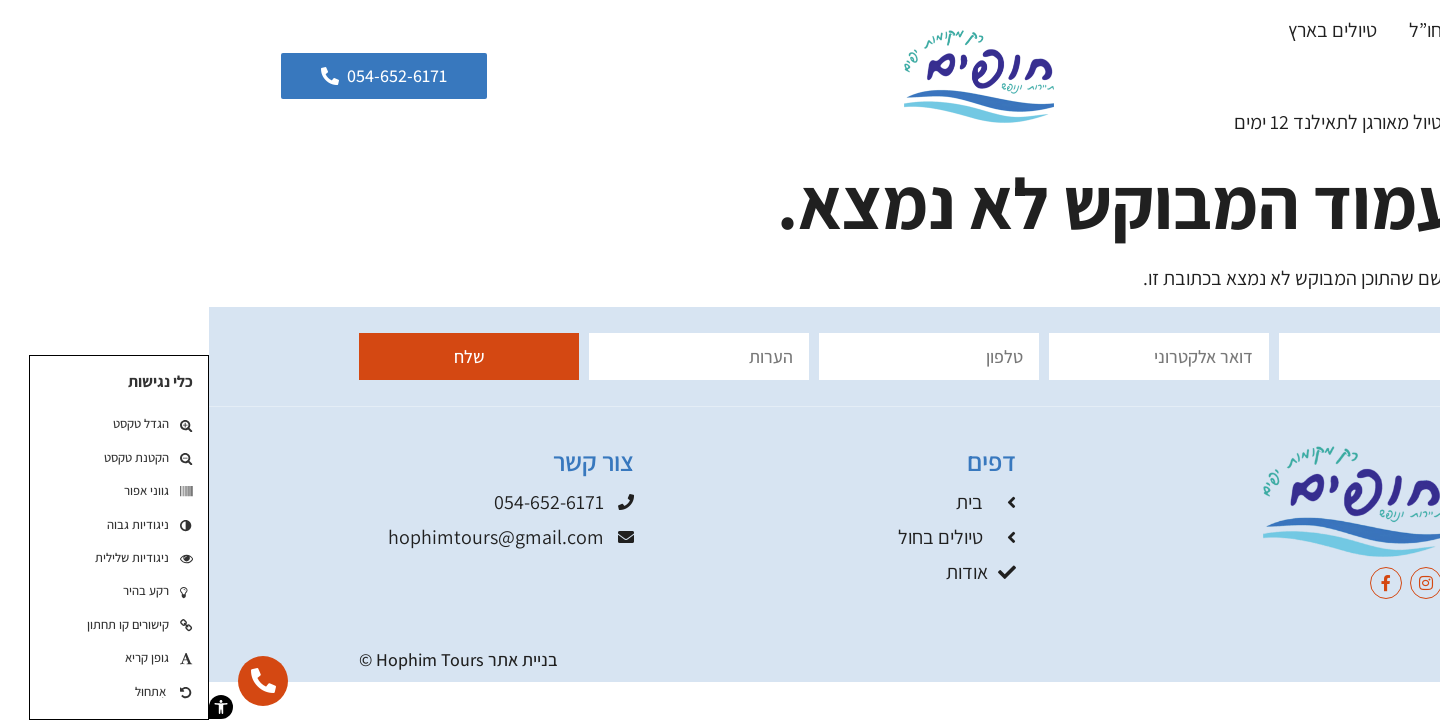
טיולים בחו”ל (1246, 30)
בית (1338, 30)
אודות (1267, 76)
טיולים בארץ (1123, 30)
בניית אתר (314, 659)
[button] (12, 707)
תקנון (1272, 659)
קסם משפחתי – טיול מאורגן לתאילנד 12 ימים (1188, 122)
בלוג (1336, 76)
